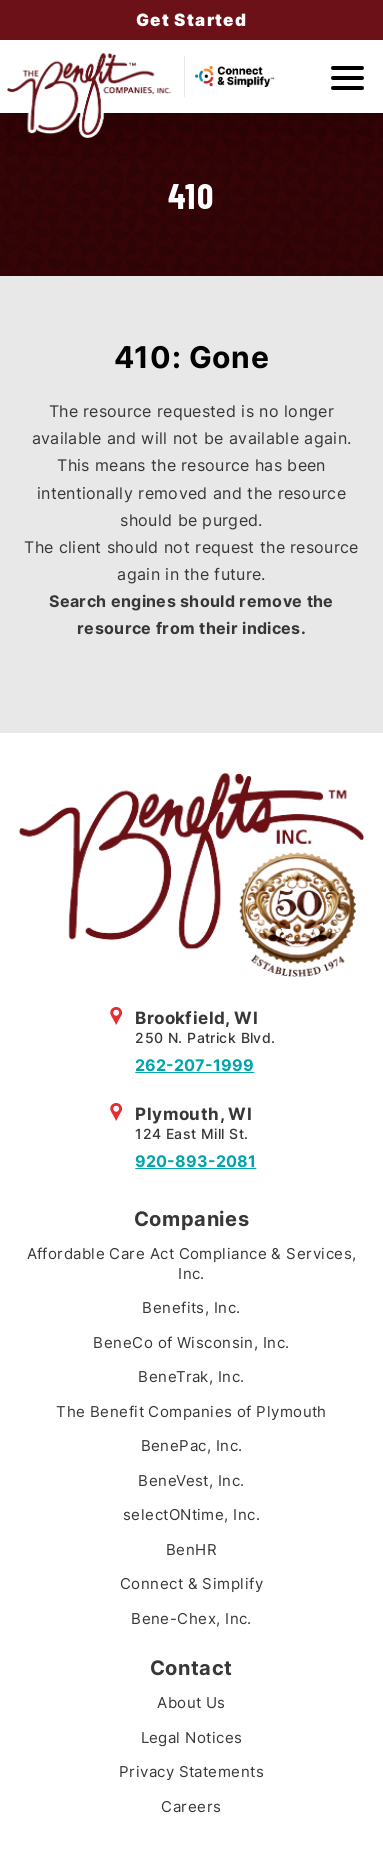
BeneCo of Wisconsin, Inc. (191, 1342)
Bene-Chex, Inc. (191, 1618)
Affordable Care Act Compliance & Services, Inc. (192, 1263)
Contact (191, 1668)
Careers (191, 1806)
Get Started (191, 20)
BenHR (191, 1549)
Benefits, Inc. (191, 1307)
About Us (191, 1702)
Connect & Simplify (191, 1583)
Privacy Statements (191, 1771)
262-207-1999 (194, 1065)
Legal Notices (192, 1737)
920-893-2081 (195, 1161)
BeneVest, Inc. (191, 1480)
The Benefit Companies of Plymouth (191, 1411)
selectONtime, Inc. (191, 1514)
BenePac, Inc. (192, 1445)
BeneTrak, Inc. (191, 1376)
